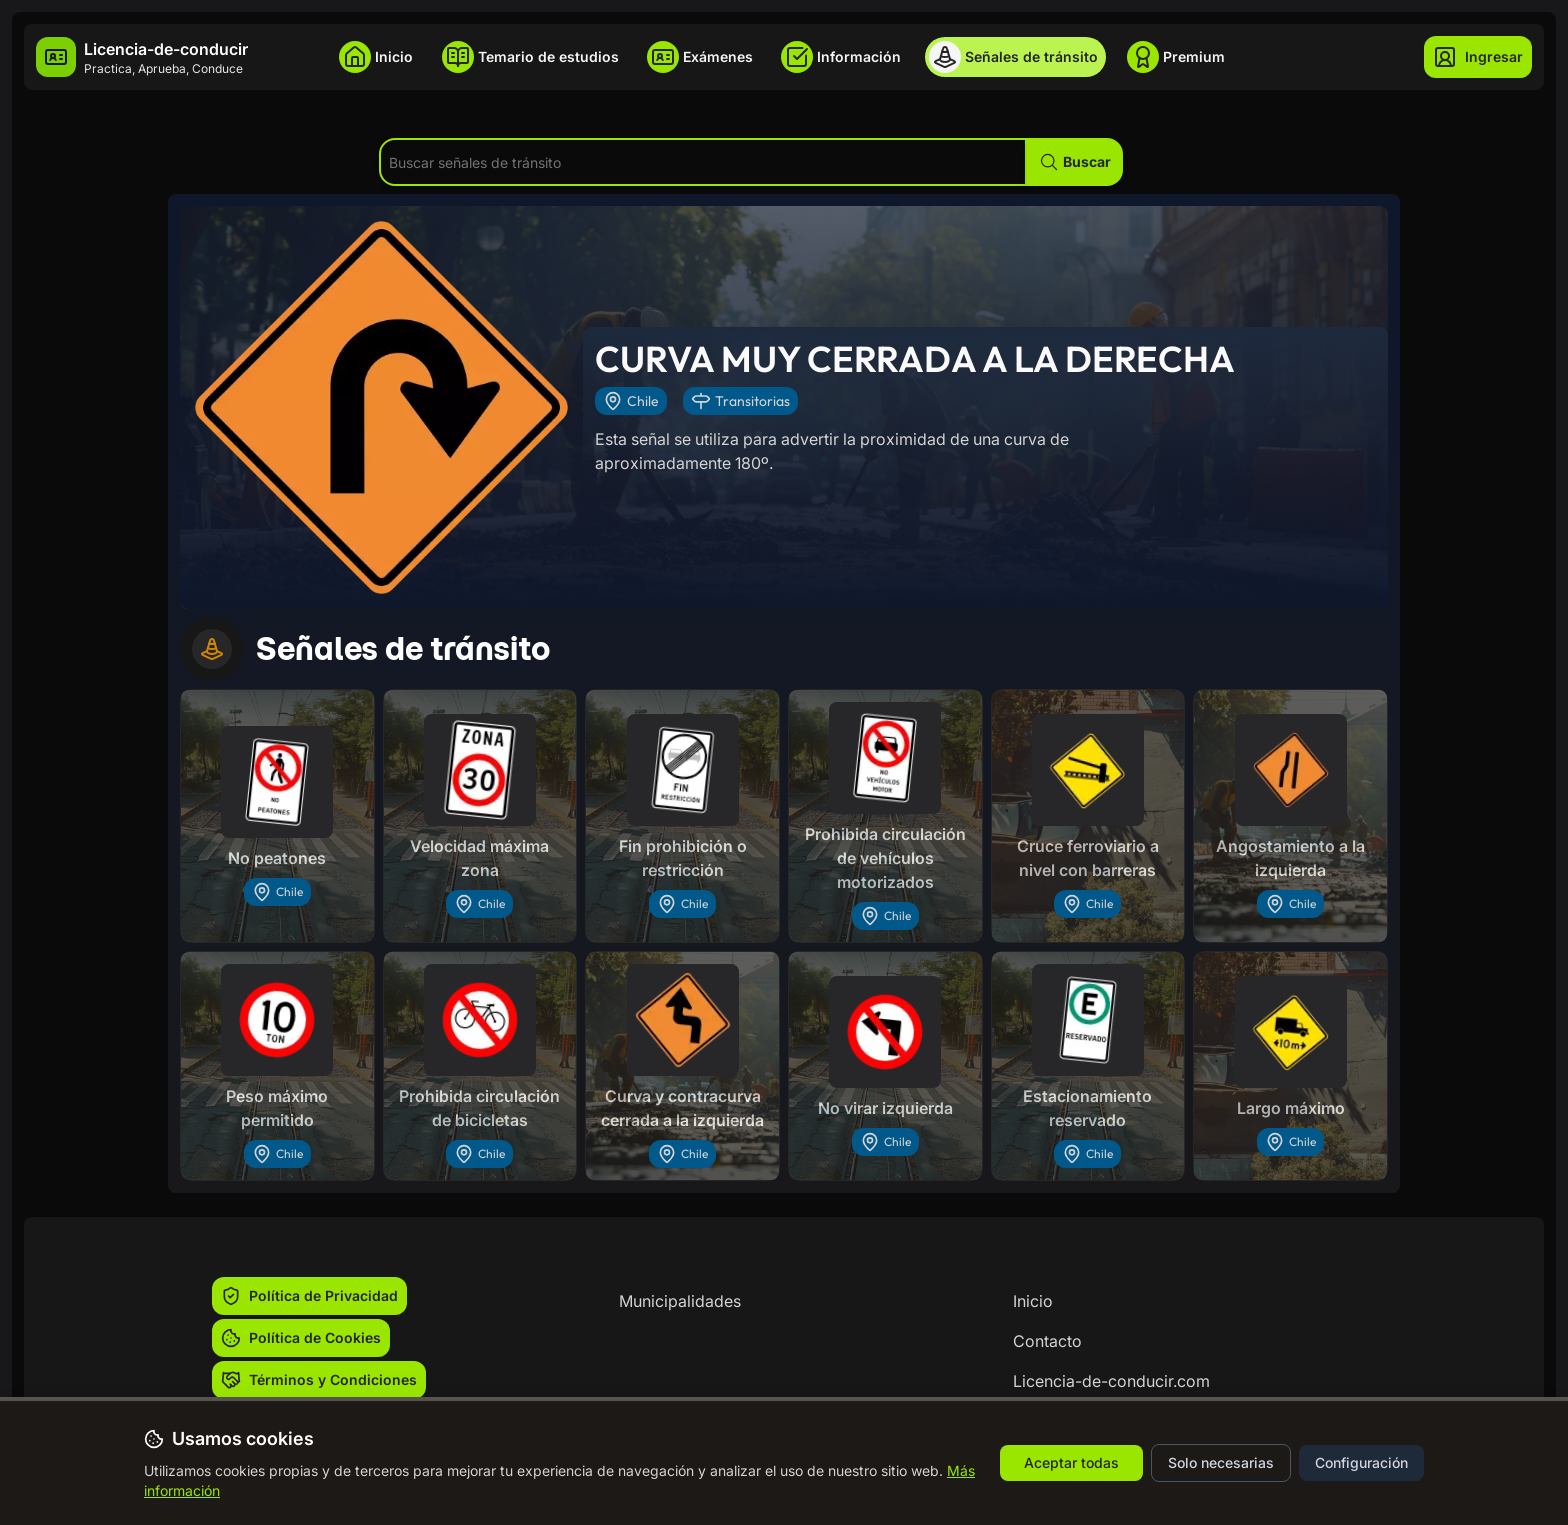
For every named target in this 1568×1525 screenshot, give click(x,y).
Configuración (1361, 1462)
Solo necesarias (1221, 1462)
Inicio (1033, 1301)
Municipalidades (680, 1301)
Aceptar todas (1071, 1462)
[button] (1075, 162)
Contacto (1047, 1341)
